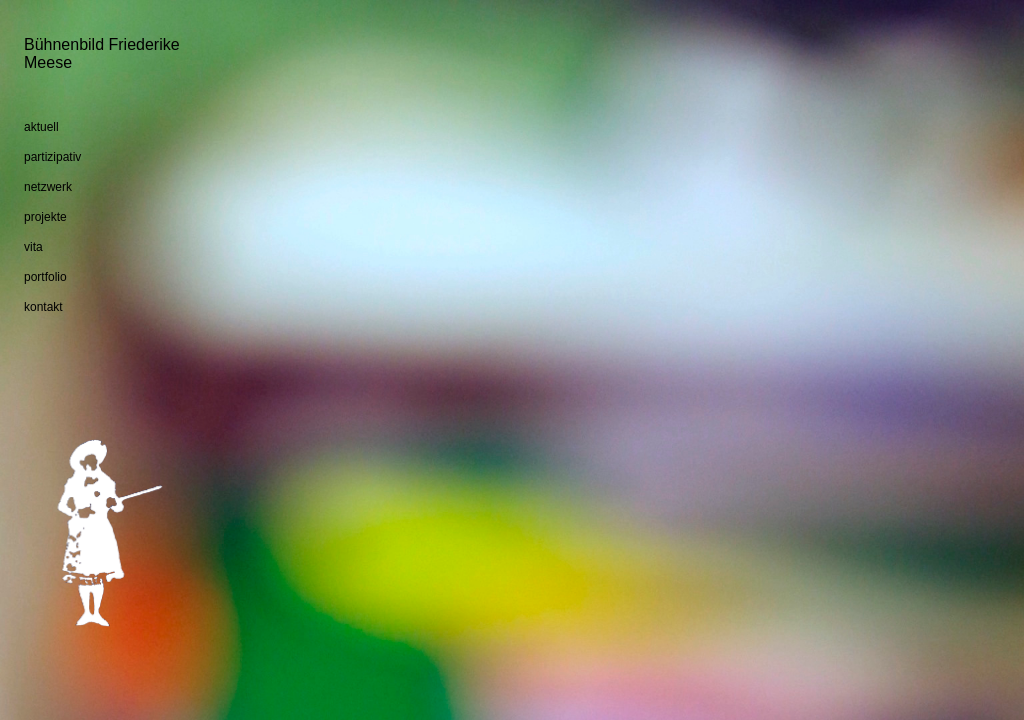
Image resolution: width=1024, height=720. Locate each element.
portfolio (45, 277)
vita (33, 247)
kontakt (43, 307)
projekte (45, 217)
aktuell (41, 127)
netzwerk (48, 187)
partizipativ (52, 157)
